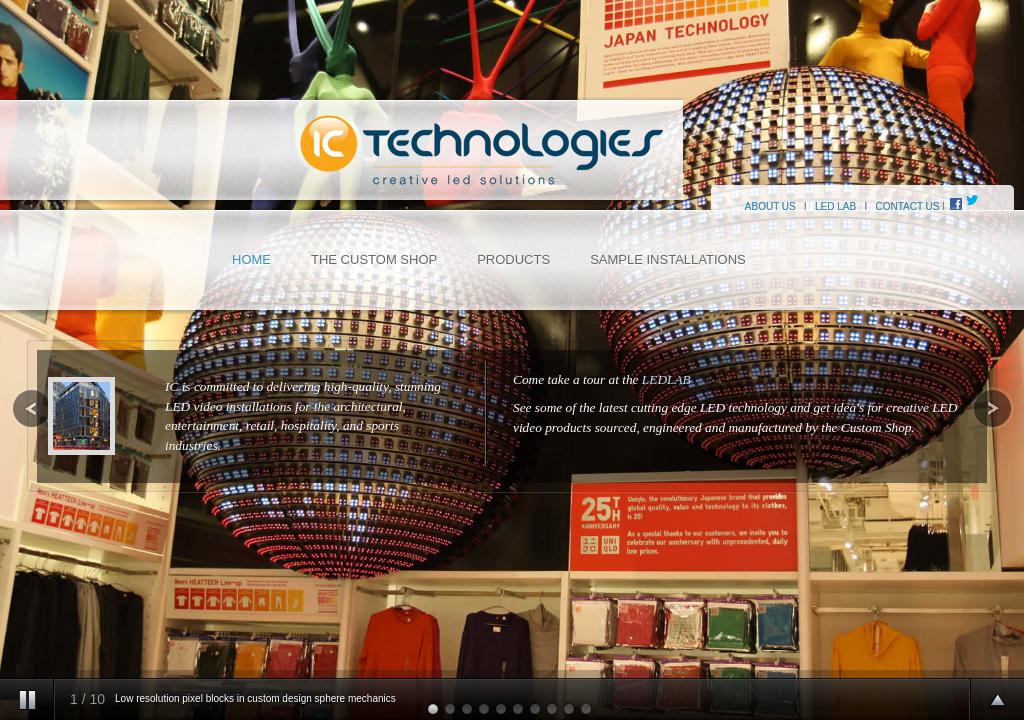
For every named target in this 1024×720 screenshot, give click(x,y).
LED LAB (835, 206)
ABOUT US (754, 206)
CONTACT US (907, 206)
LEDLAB (666, 379)
